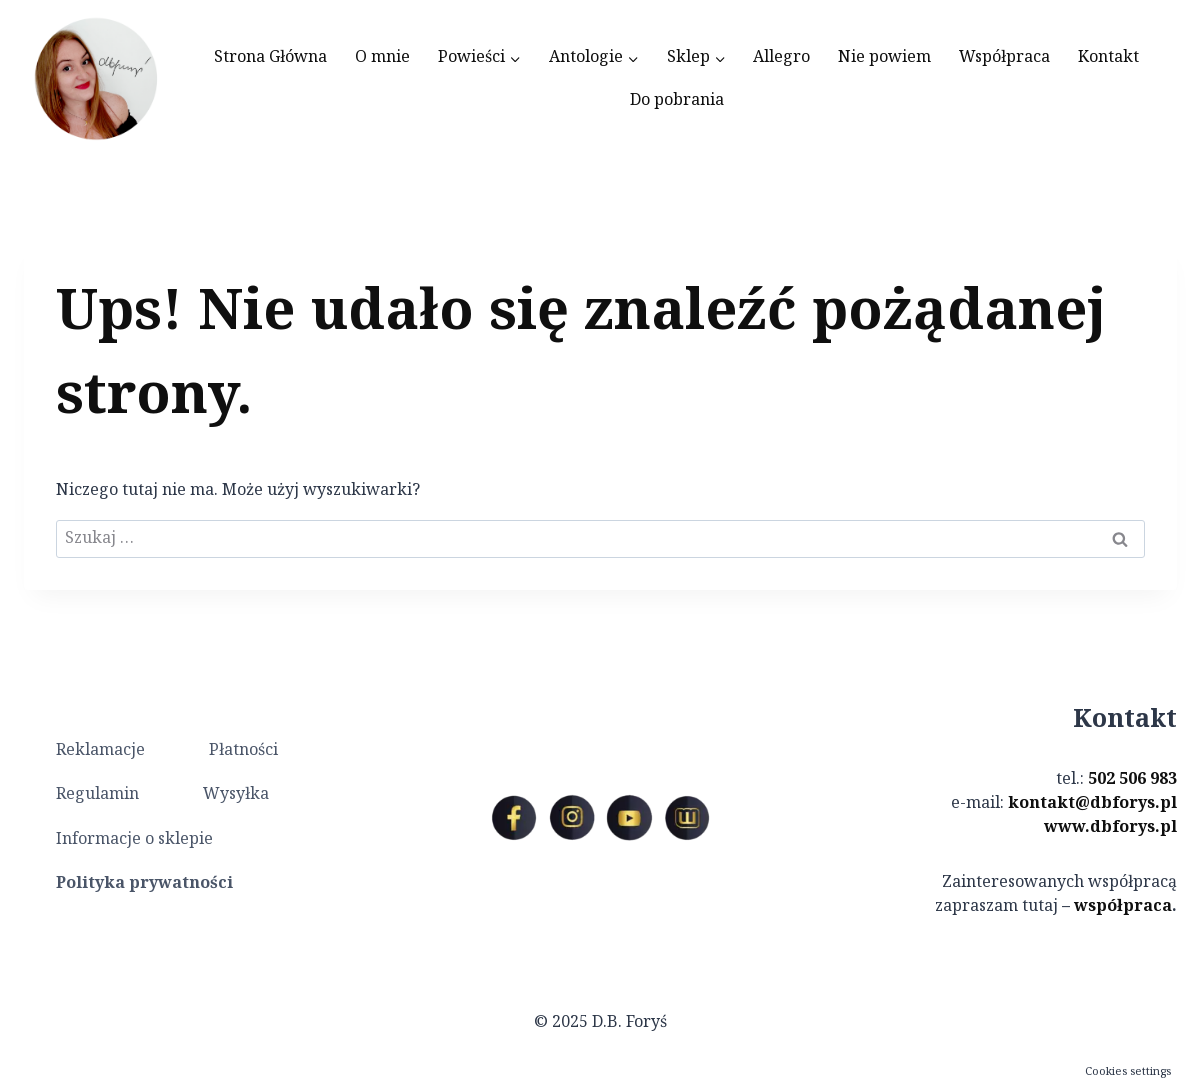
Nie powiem (884, 57)
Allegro (781, 57)
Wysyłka (236, 794)
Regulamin (97, 794)
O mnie (382, 57)
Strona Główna (270, 57)
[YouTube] (629, 818)
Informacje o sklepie (134, 839)
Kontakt (1108, 57)
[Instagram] (572, 818)
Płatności (243, 750)
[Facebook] (514, 818)
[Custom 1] (687, 818)
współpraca (1123, 906)
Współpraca (1004, 57)
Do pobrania (677, 100)
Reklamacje (100, 750)
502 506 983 (1132, 779)
